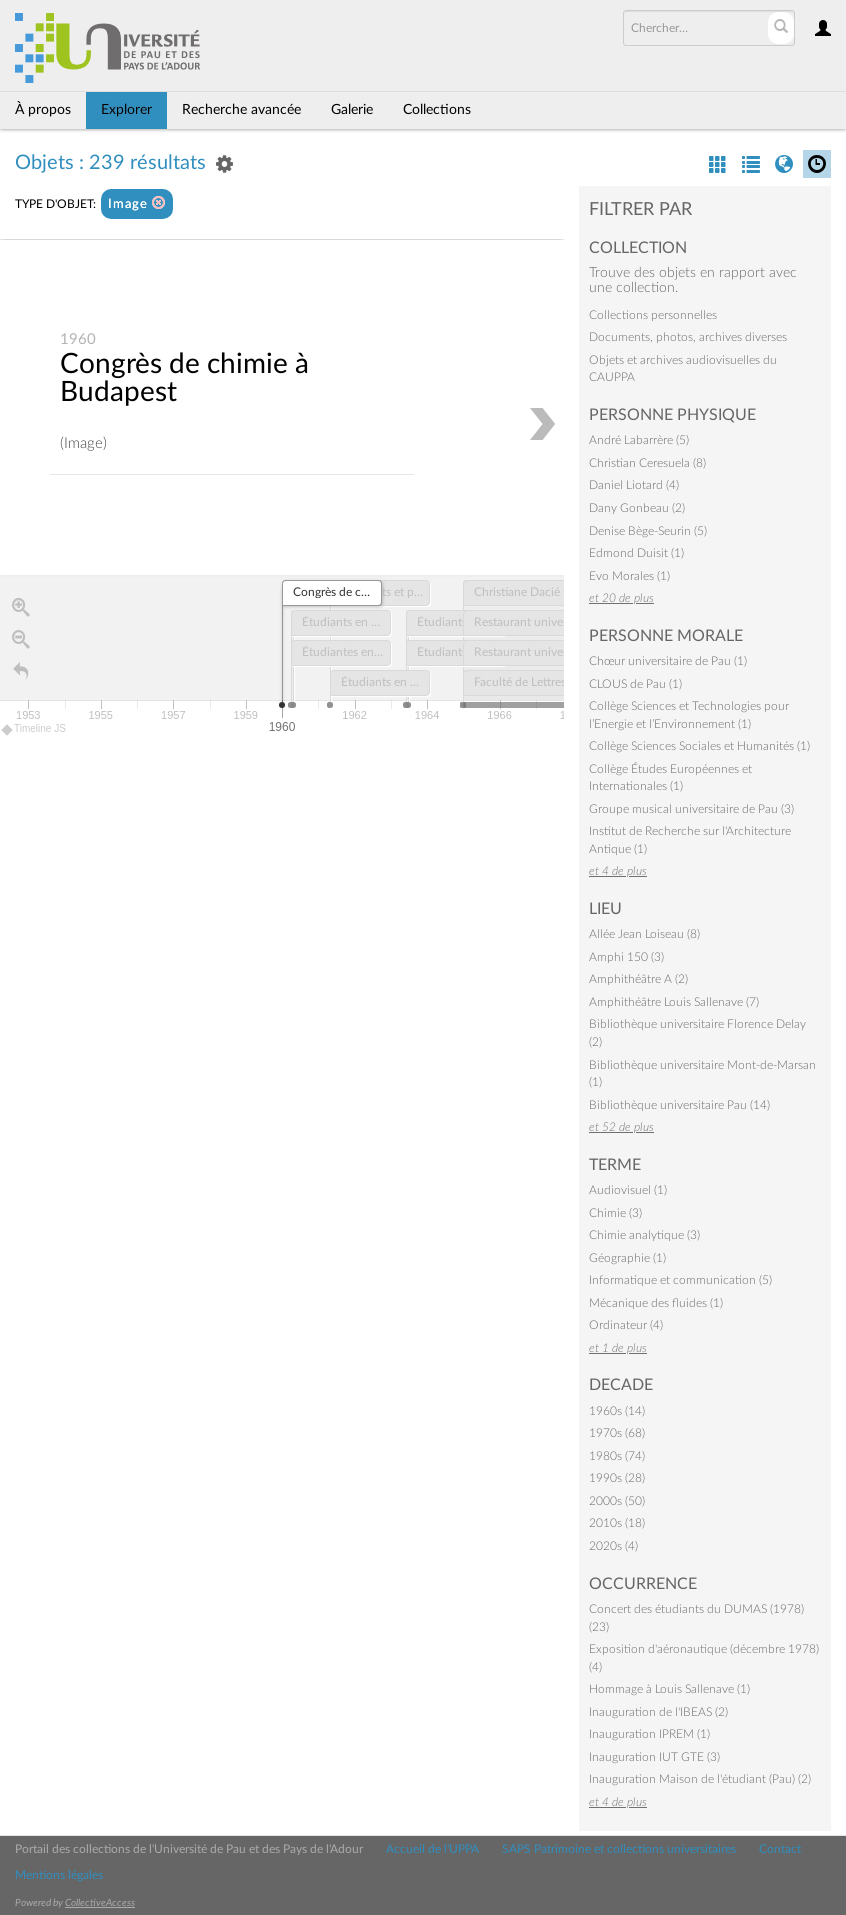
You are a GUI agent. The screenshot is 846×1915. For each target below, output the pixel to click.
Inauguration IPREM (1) (649, 1734)
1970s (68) (617, 1433)
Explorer (126, 110)
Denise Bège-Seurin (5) (648, 531)
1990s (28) (617, 1478)
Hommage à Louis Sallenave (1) (669, 1689)
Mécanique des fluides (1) (656, 1303)
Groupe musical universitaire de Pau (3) (691, 809)
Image (137, 203)
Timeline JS (34, 729)
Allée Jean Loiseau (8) (644, 934)
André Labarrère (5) (639, 440)
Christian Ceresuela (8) (647, 463)
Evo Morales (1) (629, 576)
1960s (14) (617, 1411)
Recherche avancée (241, 110)
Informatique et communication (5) (680, 1280)
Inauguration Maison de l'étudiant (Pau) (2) (700, 1779)
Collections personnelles (653, 315)
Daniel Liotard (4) (634, 485)
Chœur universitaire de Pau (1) (668, 661)
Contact (780, 1849)
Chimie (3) (615, 1213)
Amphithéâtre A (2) (638, 979)
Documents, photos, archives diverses (688, 337)
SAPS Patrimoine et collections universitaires (619, 1849)
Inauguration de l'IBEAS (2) (658, 1712)
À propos (43, 110)
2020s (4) (613, 1546)
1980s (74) (617, 1456)
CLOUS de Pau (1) (635, 684)
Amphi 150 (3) (626, 957)
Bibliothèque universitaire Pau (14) (679, 1105)
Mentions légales (59, 1875)
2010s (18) (617, 1523)
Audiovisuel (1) (628, 1190)
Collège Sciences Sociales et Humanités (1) (699, 746)
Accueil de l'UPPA (432, 1849)
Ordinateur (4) (626, 1325)
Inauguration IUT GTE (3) (654, 1757)
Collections (437, 110)
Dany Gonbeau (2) (637, 508)
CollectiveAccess (100, 1903)
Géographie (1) (627, 1258)
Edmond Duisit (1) (636, 553)
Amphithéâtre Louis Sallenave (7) (674, 1002)
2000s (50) (617, 1501)
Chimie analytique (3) (644, 1235)
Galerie (352, 110)
